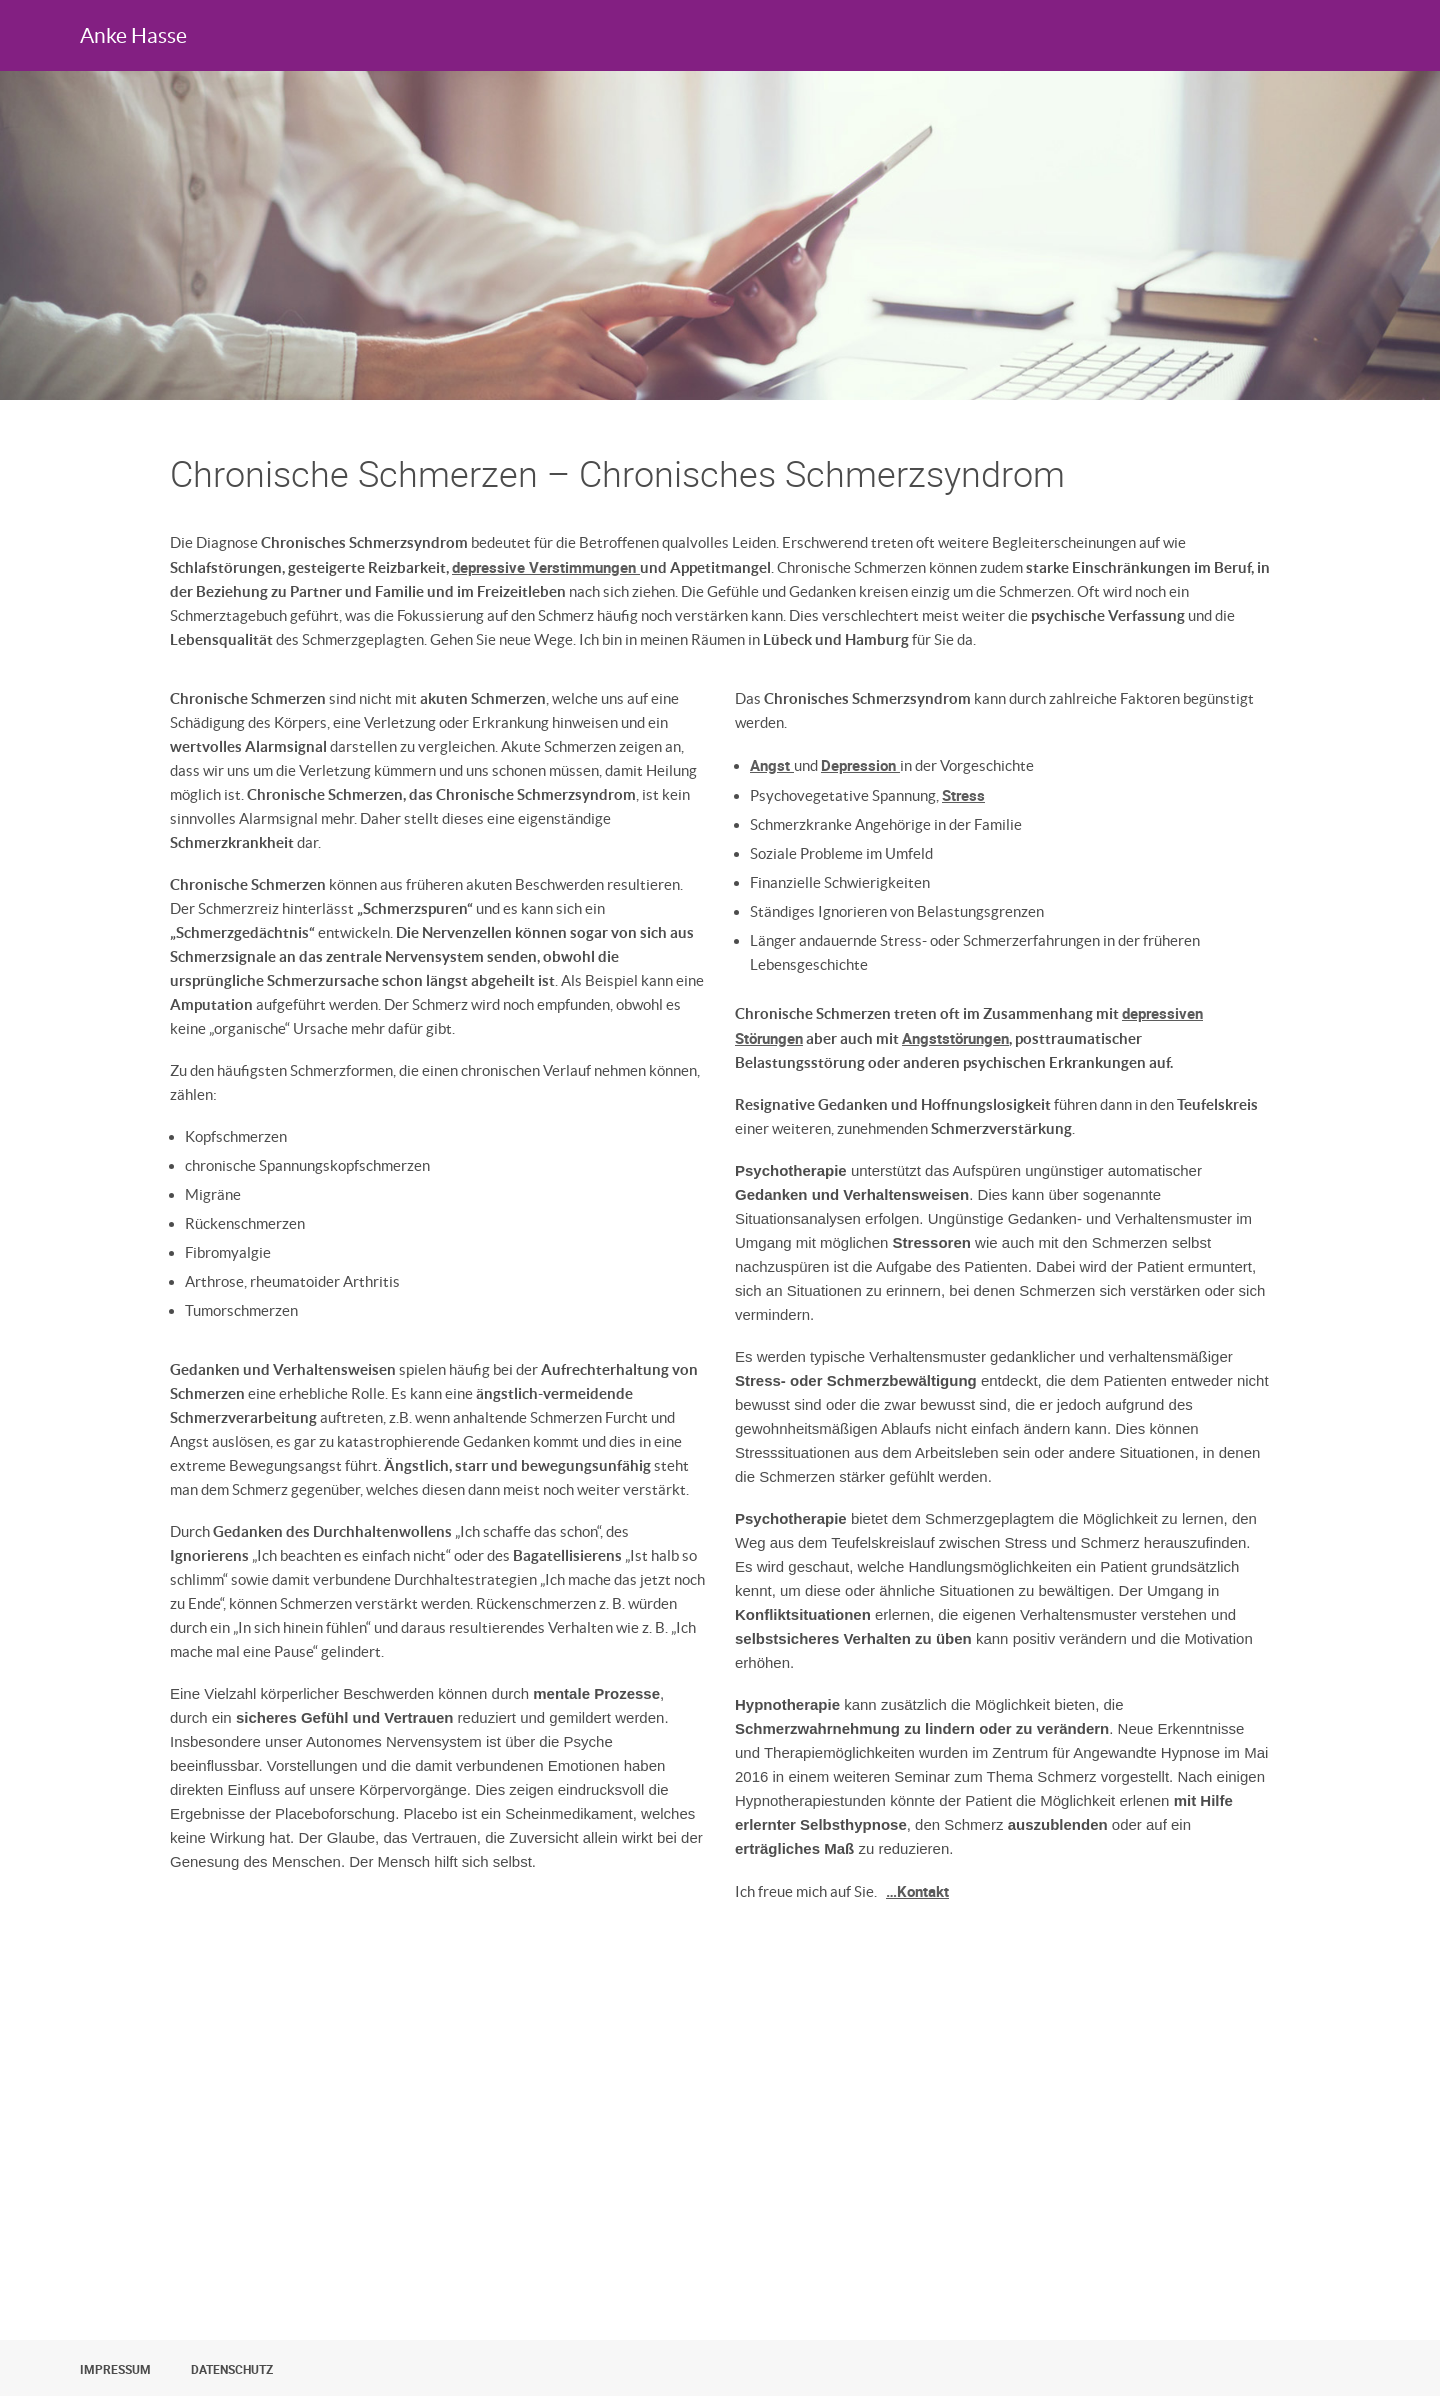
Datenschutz (232, 2369)
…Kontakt (917, 1891)
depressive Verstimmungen (546, 567)
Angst (772, 765)
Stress (963, 795)
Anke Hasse (133, 35)
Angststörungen (955, 1038)
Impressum (115, 2369)
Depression (860, 765)
